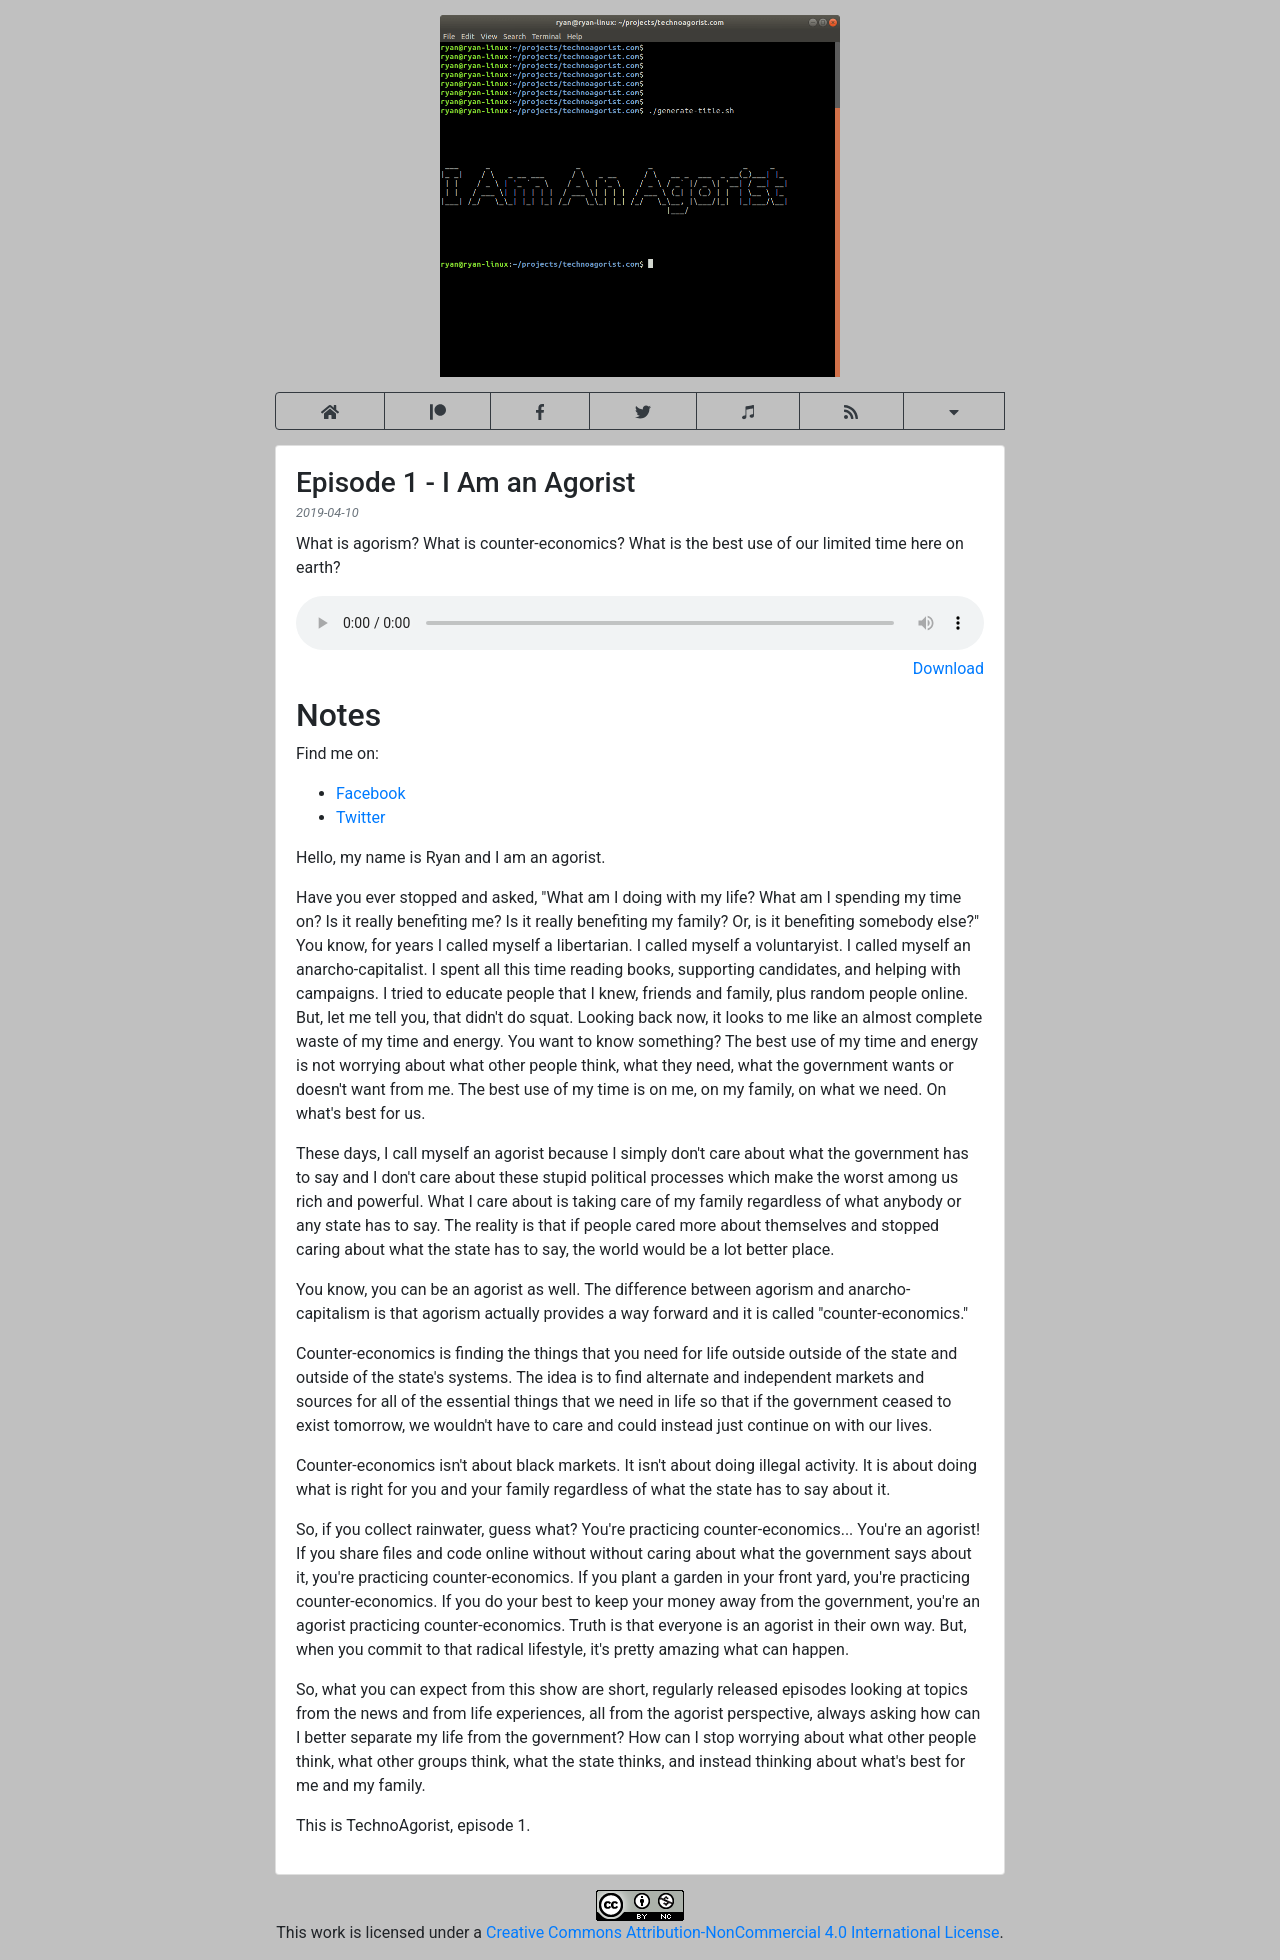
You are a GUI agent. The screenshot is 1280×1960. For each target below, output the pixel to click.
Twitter (360, 817)
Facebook (370, 793)
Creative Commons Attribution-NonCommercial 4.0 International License (742, 1932)
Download (948, 668)
